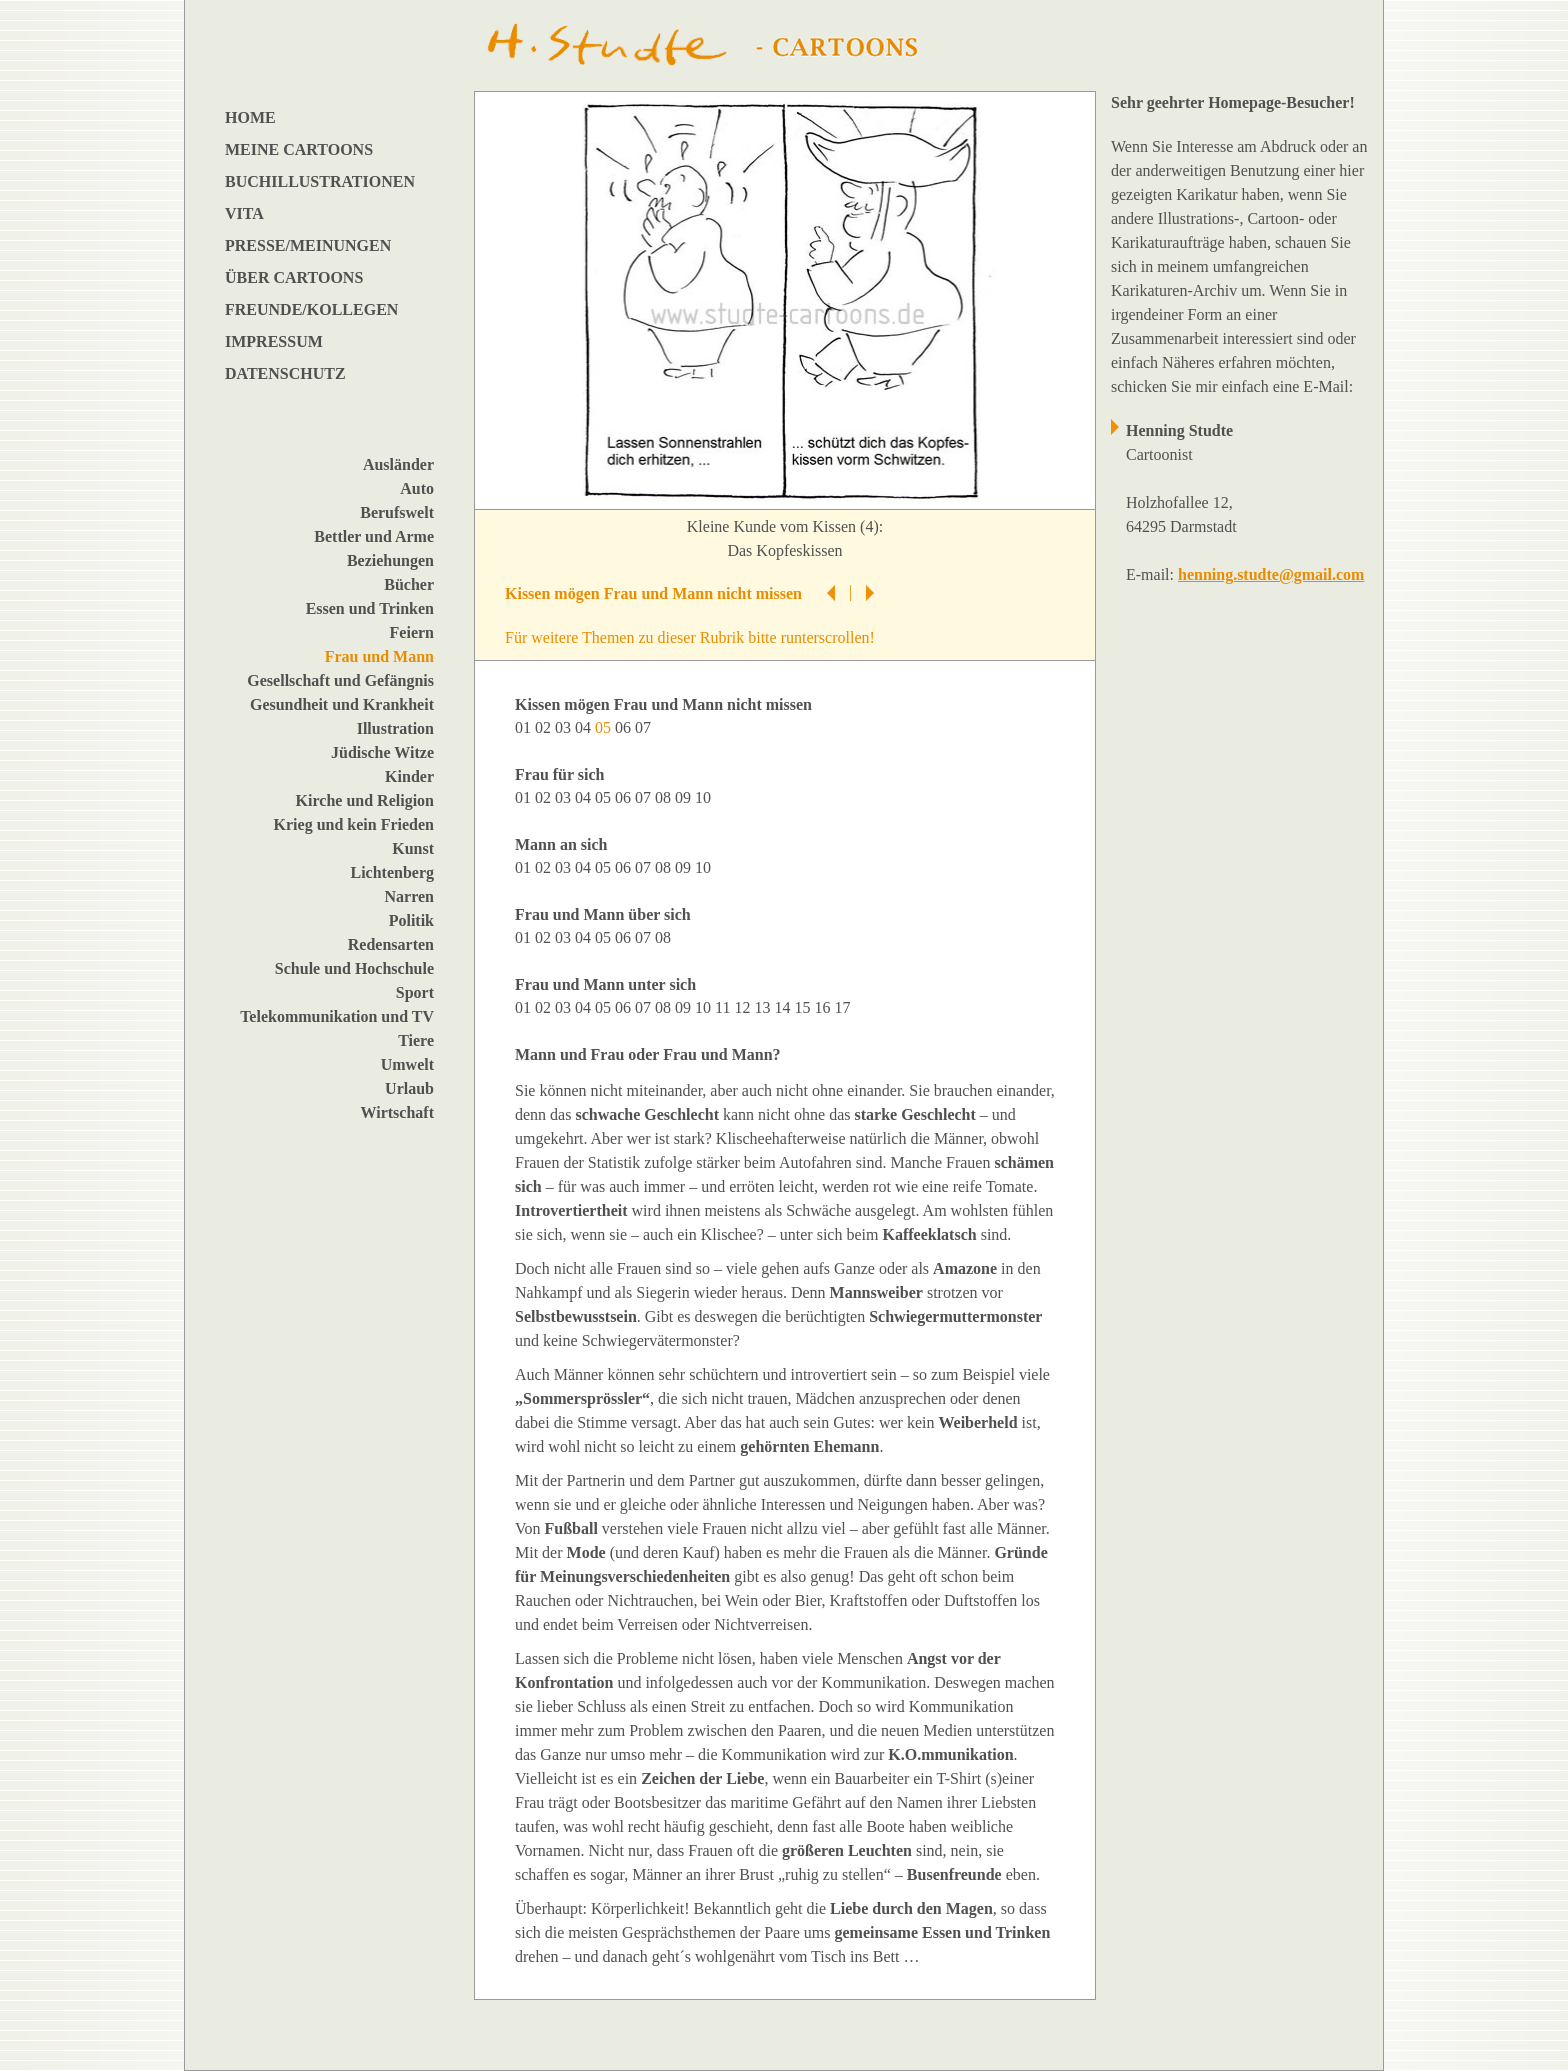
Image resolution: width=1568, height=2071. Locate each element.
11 (724, 1007)
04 (585, 727)
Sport (415, 992)
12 (744, 1007)
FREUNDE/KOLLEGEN (311, 309)
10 (705, 797)
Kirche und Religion (365, 800)
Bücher (409, 584)
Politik (411, 920)
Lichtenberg (392, 872)
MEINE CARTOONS (299, 149)
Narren (409, 896)
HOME (250, 117)
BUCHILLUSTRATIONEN (320, 181)
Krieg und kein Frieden (354, 824)
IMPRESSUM (274, 341)
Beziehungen (390, 560)
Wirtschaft (397, 1112)
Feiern (412, 632)
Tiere (416, 1040)
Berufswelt (397, 512)
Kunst (413, 848)
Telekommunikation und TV (337, 1016)
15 (804, 1007)
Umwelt (407, 1064)
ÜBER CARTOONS (294, 277)
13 (764, 1007)
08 (665, 797)
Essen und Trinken (370, 608)
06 (625, 727)
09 (685, 797)
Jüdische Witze (382, 752)
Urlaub (409, 1088)
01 (525, 727)
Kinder (409, 776)
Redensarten (391, 944)
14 (784, 1007)
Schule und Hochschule (354, 968)
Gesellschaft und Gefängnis (340, 680)
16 (824, 1007)
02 (545, 727)
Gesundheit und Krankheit (342, 704)
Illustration (395, 728)
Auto (417, 488)
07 (645, 727)
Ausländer (398, 464)
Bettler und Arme (374, 536)
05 (605, 797)
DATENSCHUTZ (285, 373)
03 (565, 727)
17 (844, 1007)
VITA (244, 213)
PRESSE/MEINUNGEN (308, 245)
